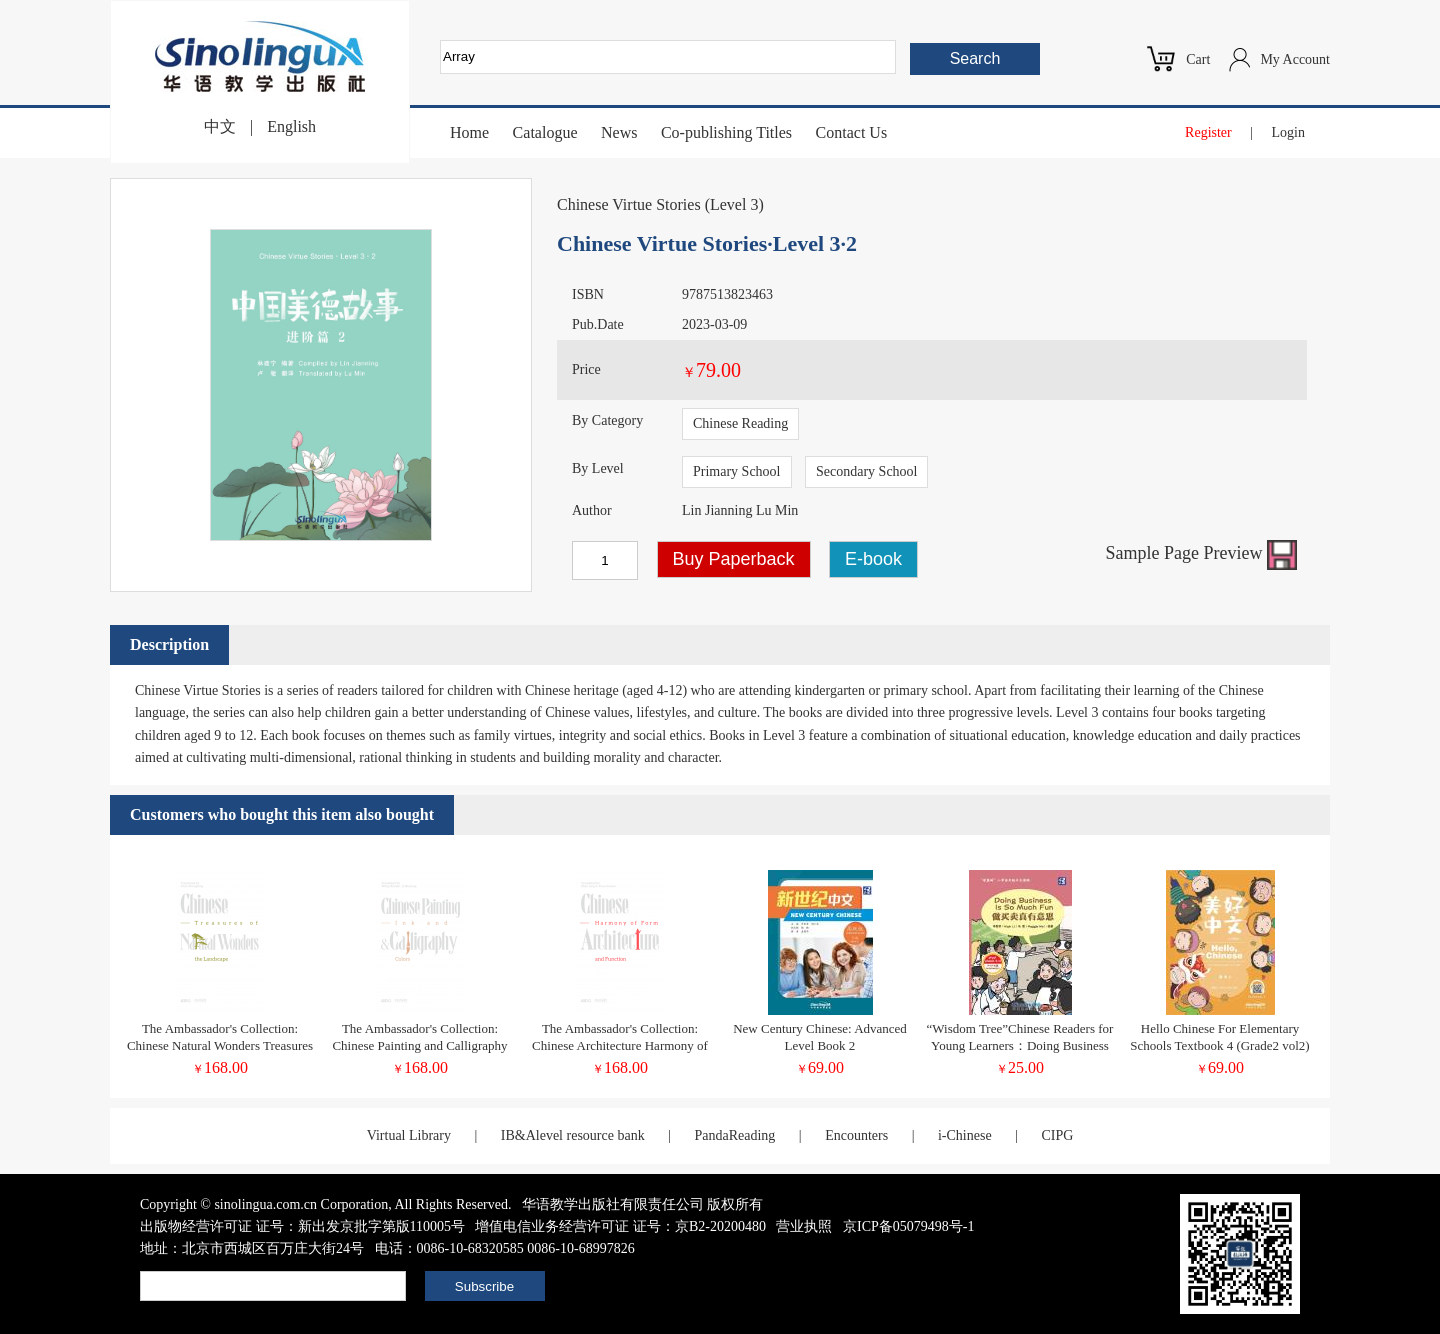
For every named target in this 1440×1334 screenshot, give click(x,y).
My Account (1295, 59)
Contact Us (852, 132)
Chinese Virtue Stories (629, 204)
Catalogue (545, 132)
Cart (1198, 59)
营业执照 (804, 1226)
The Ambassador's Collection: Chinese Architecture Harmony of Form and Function (620, 1045)
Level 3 (734, 204)
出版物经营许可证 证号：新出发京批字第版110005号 (302, 1226)
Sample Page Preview (1201, 553)
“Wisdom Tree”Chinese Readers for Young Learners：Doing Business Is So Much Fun (1020, 1045)
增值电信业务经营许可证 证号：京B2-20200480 (620, 1226)
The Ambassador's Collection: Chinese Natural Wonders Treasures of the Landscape (220, 1045)
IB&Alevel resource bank (573, 1135)
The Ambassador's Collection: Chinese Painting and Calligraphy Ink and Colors (419, 1045)
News (619, 132)
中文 (220, 126)
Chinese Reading (740, 423)
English (291, 126)
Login (1288, 132)
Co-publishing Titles (726, 132)
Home (469, 132)
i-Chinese (965, 1135)
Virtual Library (409, 1135)
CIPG (1057, 1135)
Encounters (856, 1135)
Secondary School (866, 471)
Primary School (737, 471)
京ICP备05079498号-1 (908, 1226)
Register (1208, 132)
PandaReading (734, 1135)
